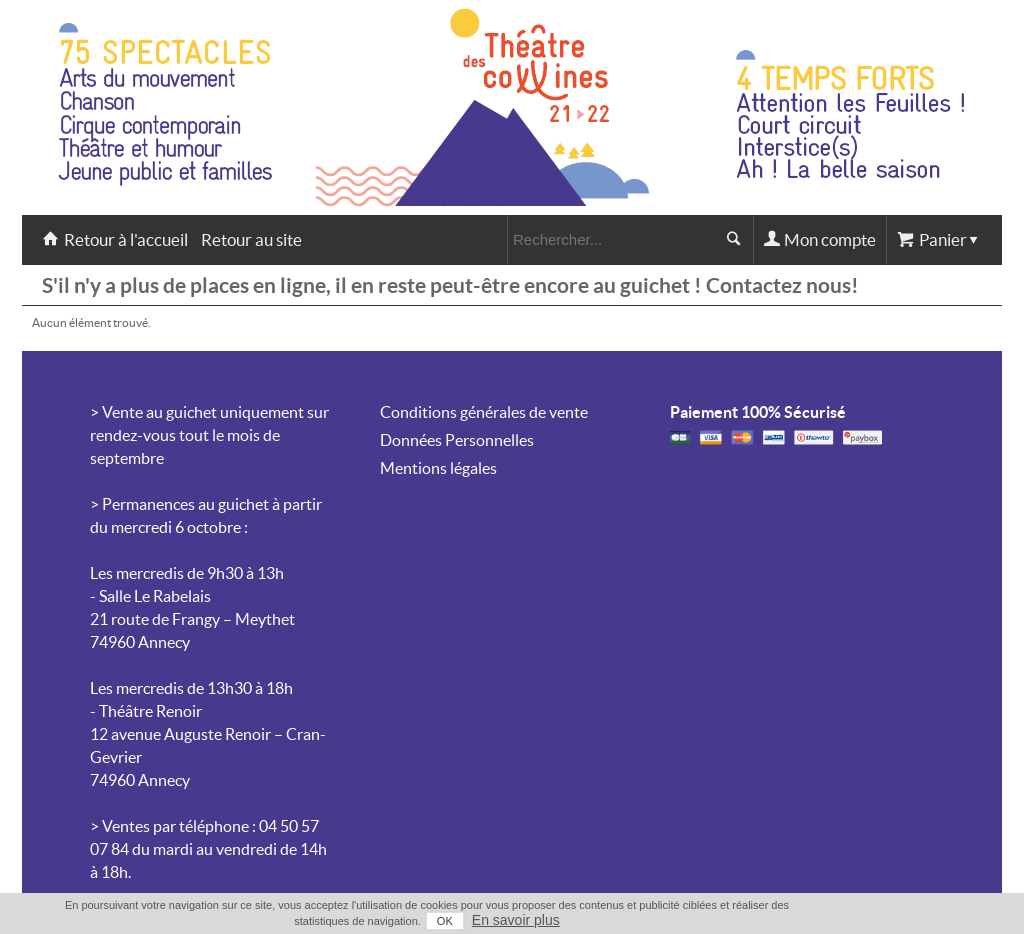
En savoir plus (516, 920)
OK (445, 921)
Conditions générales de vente (484, 412)
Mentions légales (438, 468)
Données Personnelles (457, 440)
